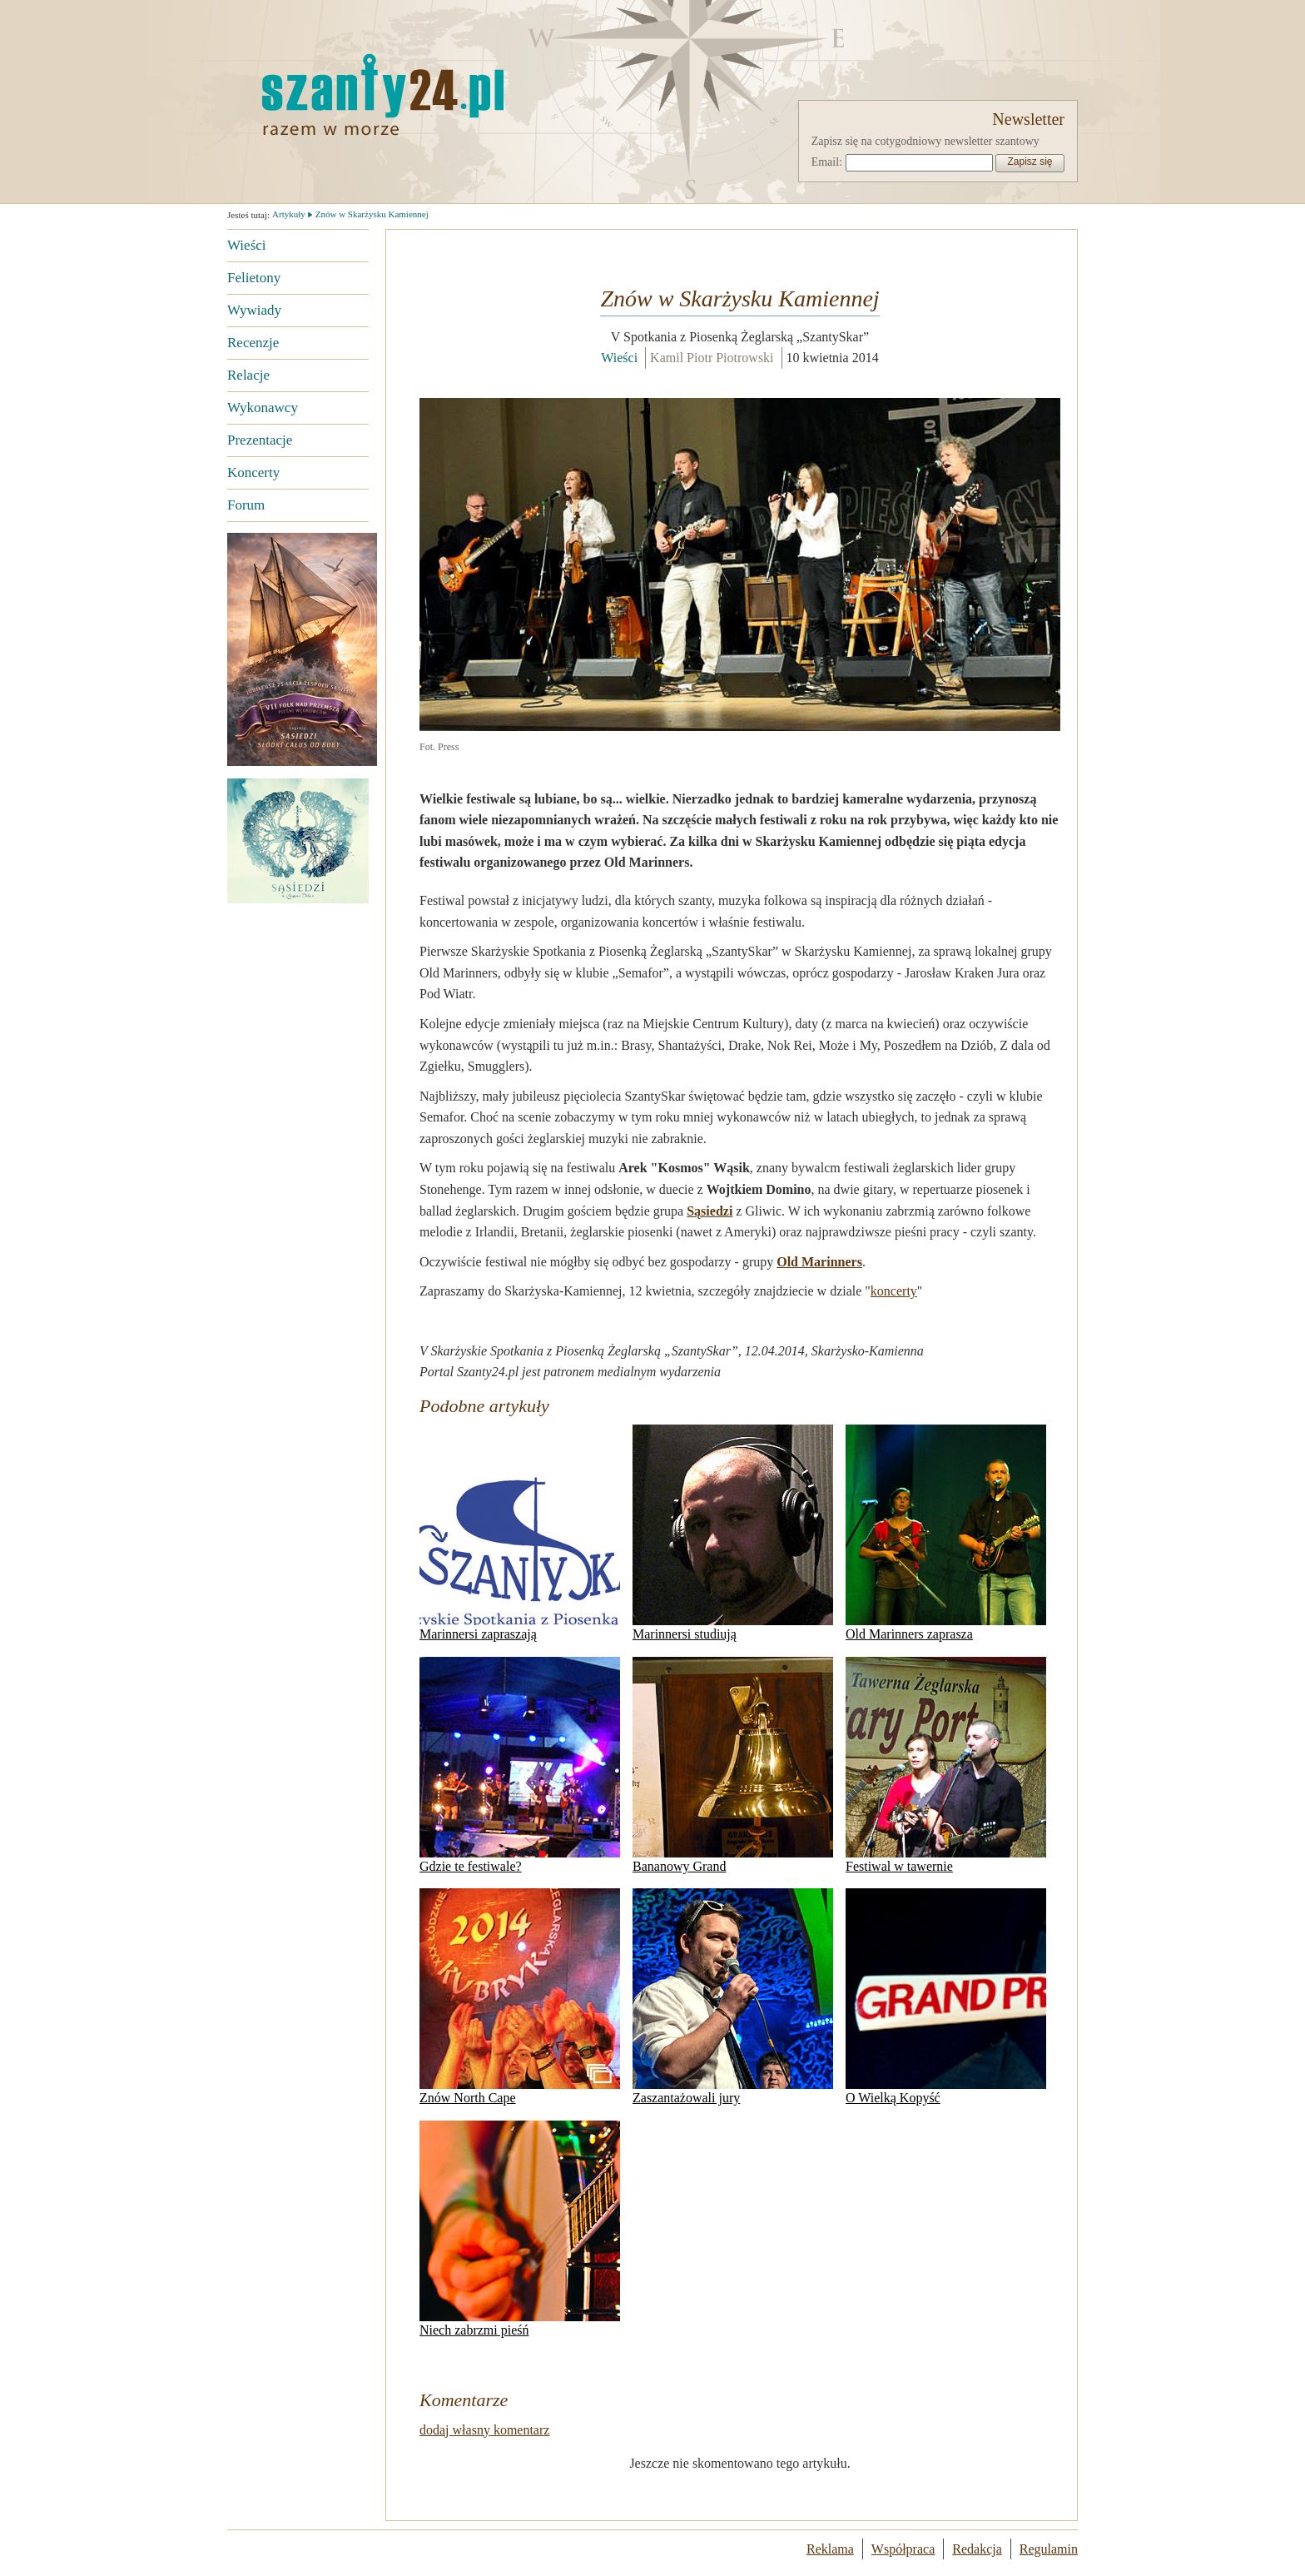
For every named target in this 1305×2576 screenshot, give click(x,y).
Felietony (253, 278)
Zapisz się (1029, 161)
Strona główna (381, 94)
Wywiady (254, 310)
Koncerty (253, 472)
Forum (246, 505)
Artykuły (288, 214)
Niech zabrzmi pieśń (519, 2229)
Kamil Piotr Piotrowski (711, 358)
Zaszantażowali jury (733, 1996)
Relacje (248, 375)
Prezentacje (259, 440)
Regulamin (1049, 2549)
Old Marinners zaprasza (946, 1533)
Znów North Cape (519, 1996)
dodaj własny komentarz (484, 2430)
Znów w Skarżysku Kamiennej (372, 214)
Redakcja (977, 2549)
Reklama (830, 2549)
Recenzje (253, 343)
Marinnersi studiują (733, 1533)
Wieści (246, 245)
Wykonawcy (262, 407)
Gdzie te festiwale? (519, 1765)
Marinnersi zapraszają (519, 1533)
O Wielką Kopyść (946, 1996)
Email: (826, 162)
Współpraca (903, 2549)
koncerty (894, 1291)
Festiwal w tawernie (946, 1765)
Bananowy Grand (733, 1765)
